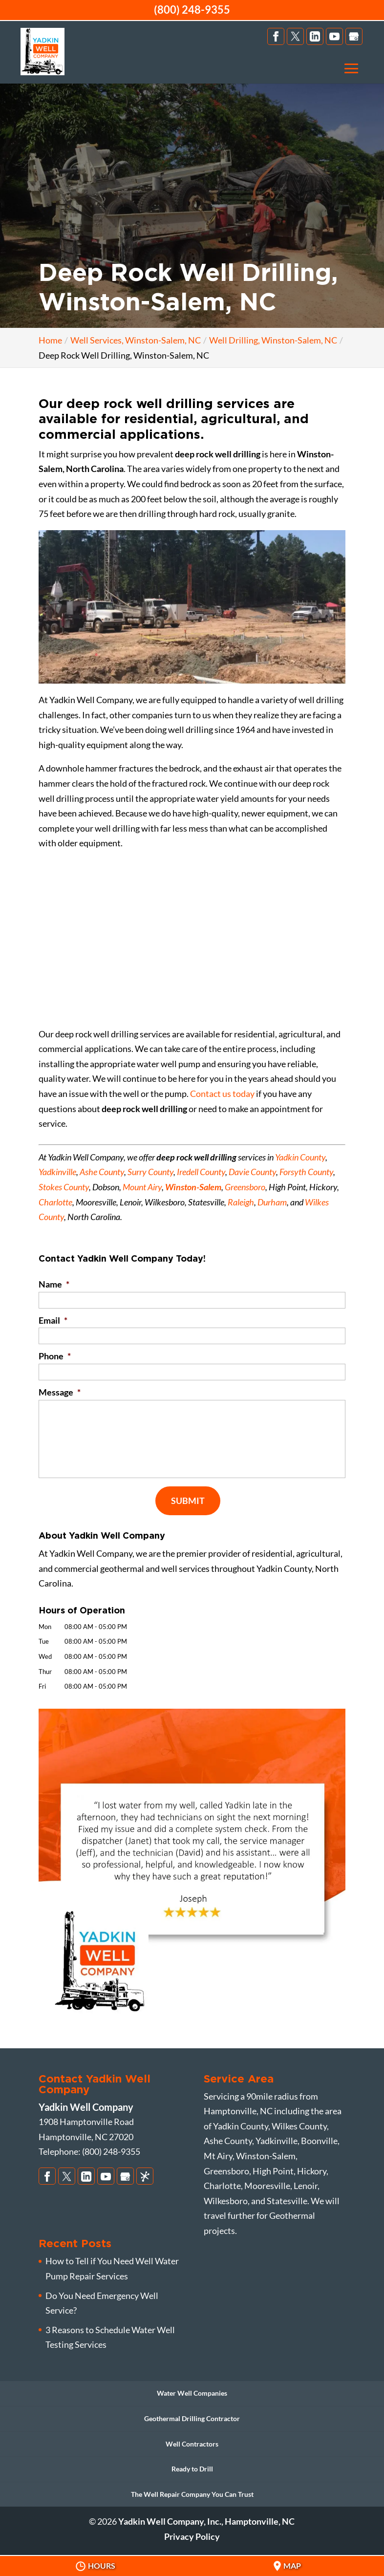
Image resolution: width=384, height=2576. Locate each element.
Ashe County (102, 1171)
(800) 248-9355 (192, 9)
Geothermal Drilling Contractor (192, 2418)
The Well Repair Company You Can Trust (192, 2494)
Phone (55, 1356)
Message (60, 1392)
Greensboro (245, 1186)
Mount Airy (142, 1186)
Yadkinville (57, 1171)
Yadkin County (300, 1157)
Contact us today (222, 1093)
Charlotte (55, 1202)
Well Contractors (192, 2444)
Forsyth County (306, 1171)
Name (54, 1284)
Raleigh (241, 1202)
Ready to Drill (192, 2469)
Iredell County (201, 1171)
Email (53, 1320)
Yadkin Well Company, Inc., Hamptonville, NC (206, 2521)
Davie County (252, 1171)
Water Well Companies (192, 2393)
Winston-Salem (193, 1186)
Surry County (150, 1171)
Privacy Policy (192, 2536)
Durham (272, 1202)
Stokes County (64, 1186)
